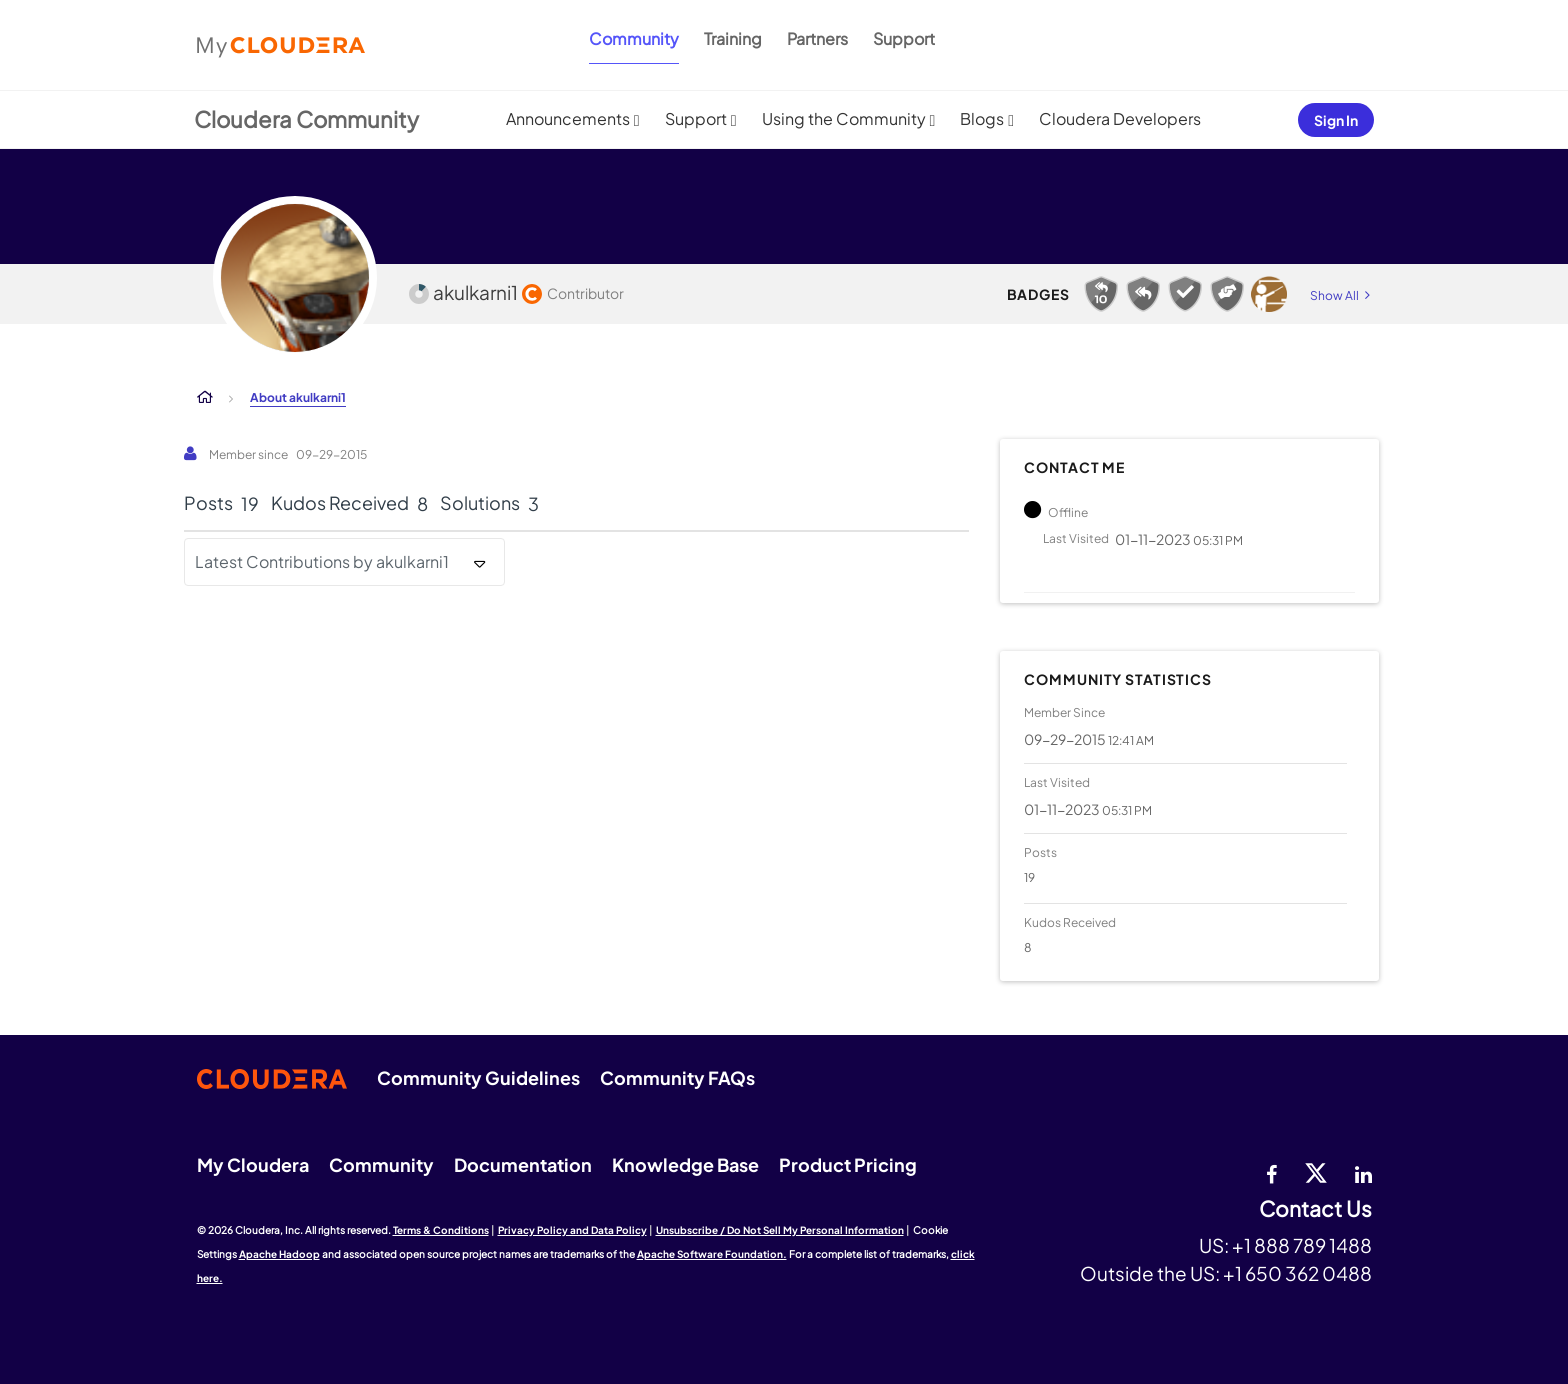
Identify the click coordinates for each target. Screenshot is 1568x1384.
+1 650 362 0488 (1297, 1273)
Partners (817, 38)
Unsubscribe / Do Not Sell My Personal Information (780, 1230)
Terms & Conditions (441, 1230)
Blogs (982, 118)
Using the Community (844, 118)
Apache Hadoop (279, 1254)
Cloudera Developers (1120, 118)
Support (904, 38)
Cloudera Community (306, 119)
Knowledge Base (685, 1164)
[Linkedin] (1363, 1172)
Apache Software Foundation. (712, 1254)
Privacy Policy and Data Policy (572, 1230)
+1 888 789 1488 (1302, 1245)
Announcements (568, 118)
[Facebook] (1271, 1172)
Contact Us (1315, 1209)
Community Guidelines (478, 1077)
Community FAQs (677, 1077)
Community (634, 38)
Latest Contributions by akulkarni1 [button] (322, 561)
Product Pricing (848, 1164)
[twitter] (1316, 1172)
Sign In (1336, 120)
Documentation (523, 1164)
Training (733, 38)
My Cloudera (253, 1164)
